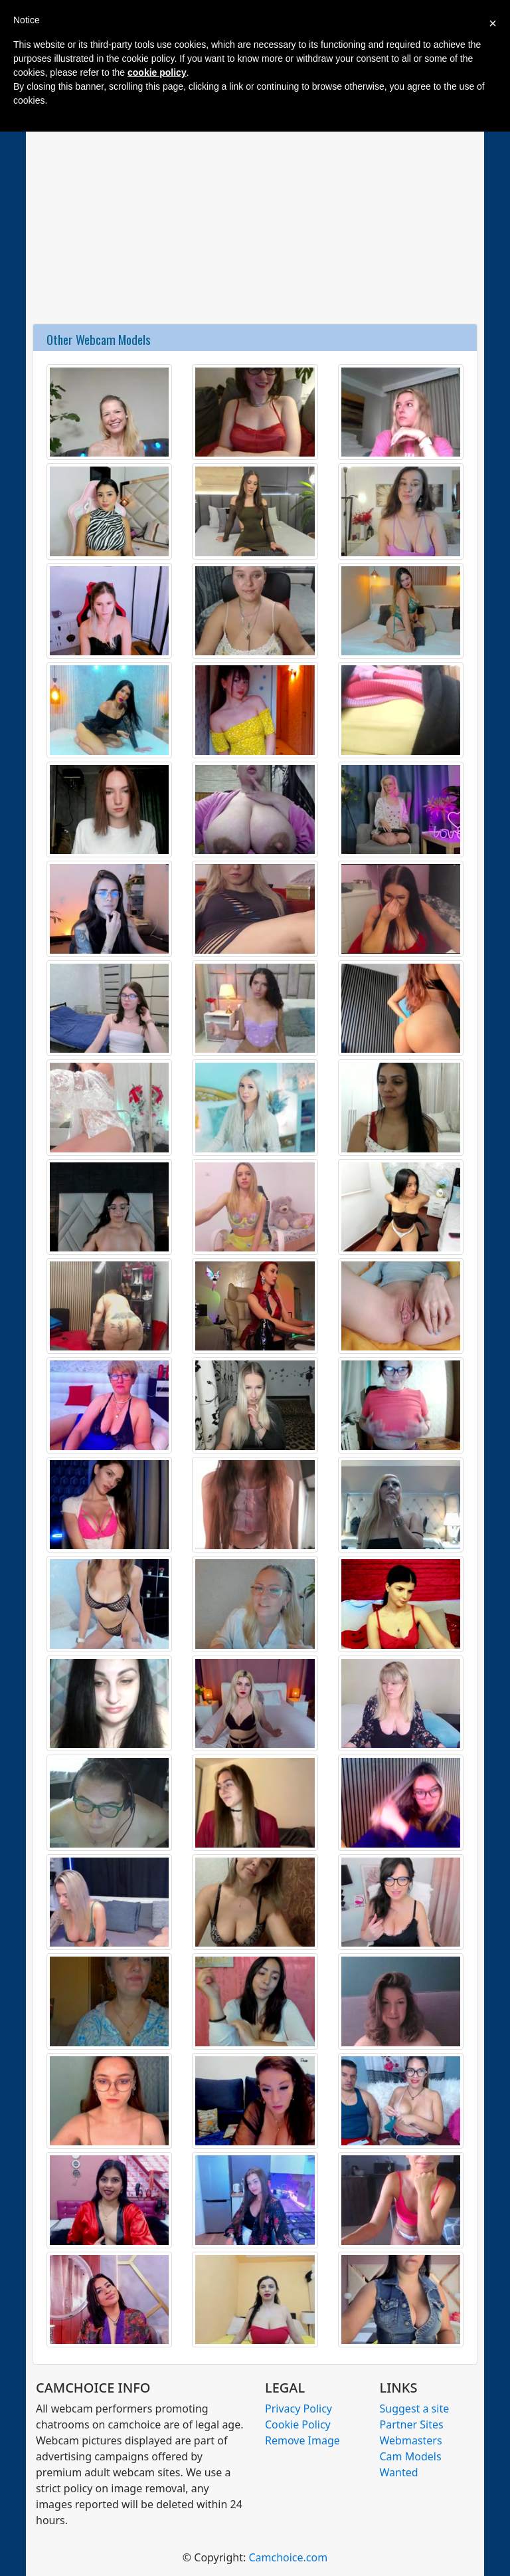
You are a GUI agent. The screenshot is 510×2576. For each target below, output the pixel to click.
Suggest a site (415, 2408)
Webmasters (411, 2440)
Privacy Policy (298, 2408)
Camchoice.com (287, 2557)
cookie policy (157, 72)
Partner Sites (412, 2424)
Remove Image (302, 2440)
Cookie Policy (298, 2424)
